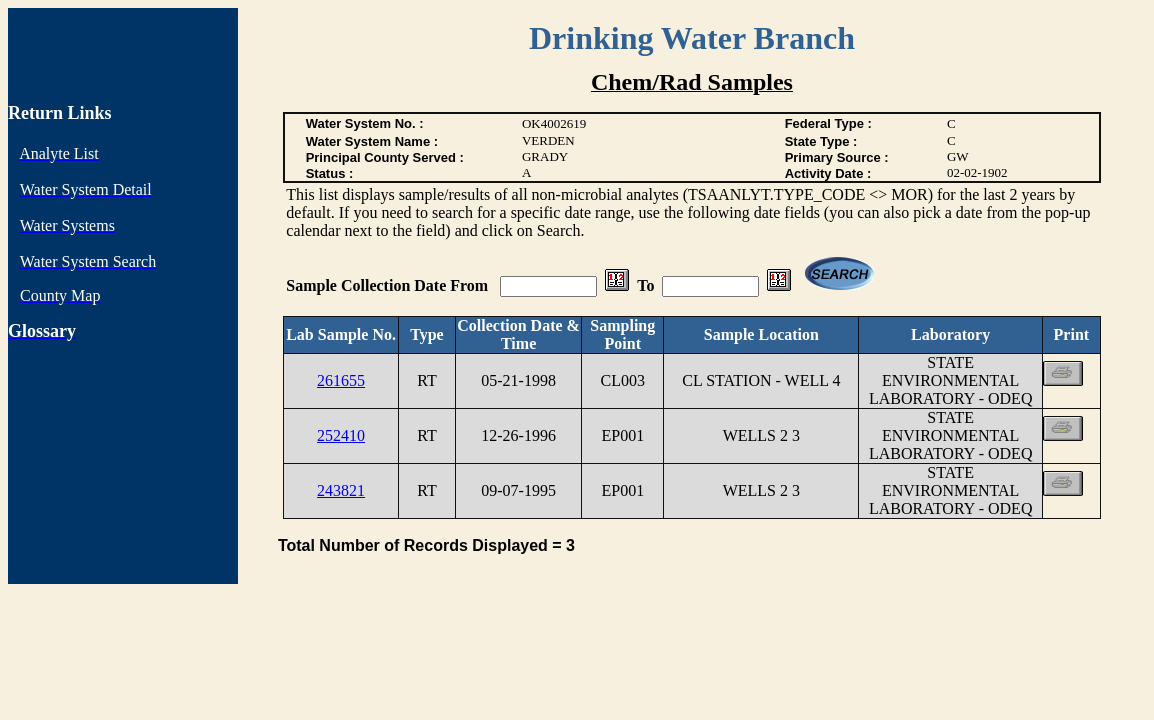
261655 (341, 380)
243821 (341, 490)
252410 (341, 435)
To (645, 285)
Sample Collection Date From (389, 285)
